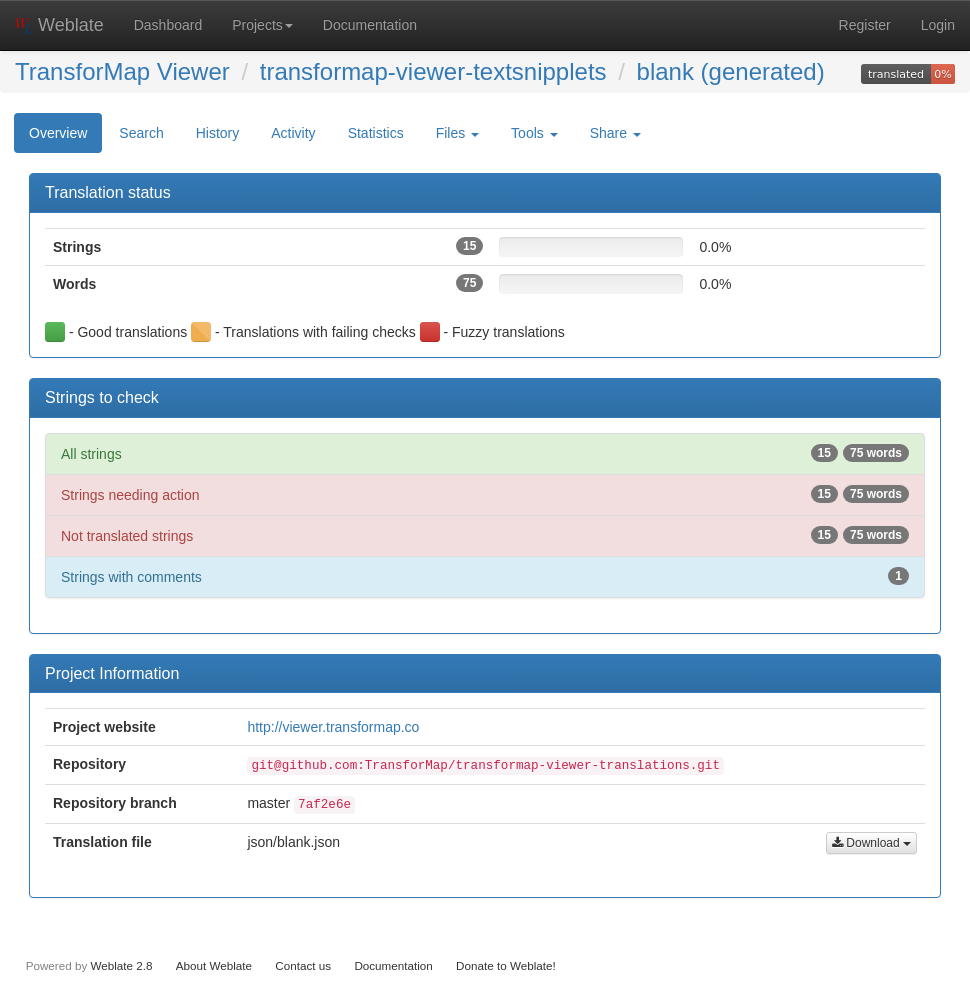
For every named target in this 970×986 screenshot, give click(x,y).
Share (615, 133)
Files (457, 133)
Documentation (370, 25)
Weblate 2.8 (121, 965)
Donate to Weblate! (506, 965)
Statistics (376, 133)
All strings (485, 453)
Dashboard (168, 25)
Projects (262, 25)
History (218, 133)
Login (938, 25)
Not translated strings (485, 535)
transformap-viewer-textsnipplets (433, 71)
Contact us (303, 965)
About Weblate (214, 965)
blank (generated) (731, 71)
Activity (293, 133)
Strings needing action (485, 494)
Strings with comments (485, 576)
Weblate (59, 25)
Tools (534, 133)
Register (865, 25)
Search (141, 133)
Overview (58, 133)
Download (871, 843)
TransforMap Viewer (122, 71)
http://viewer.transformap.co (333, 727)
